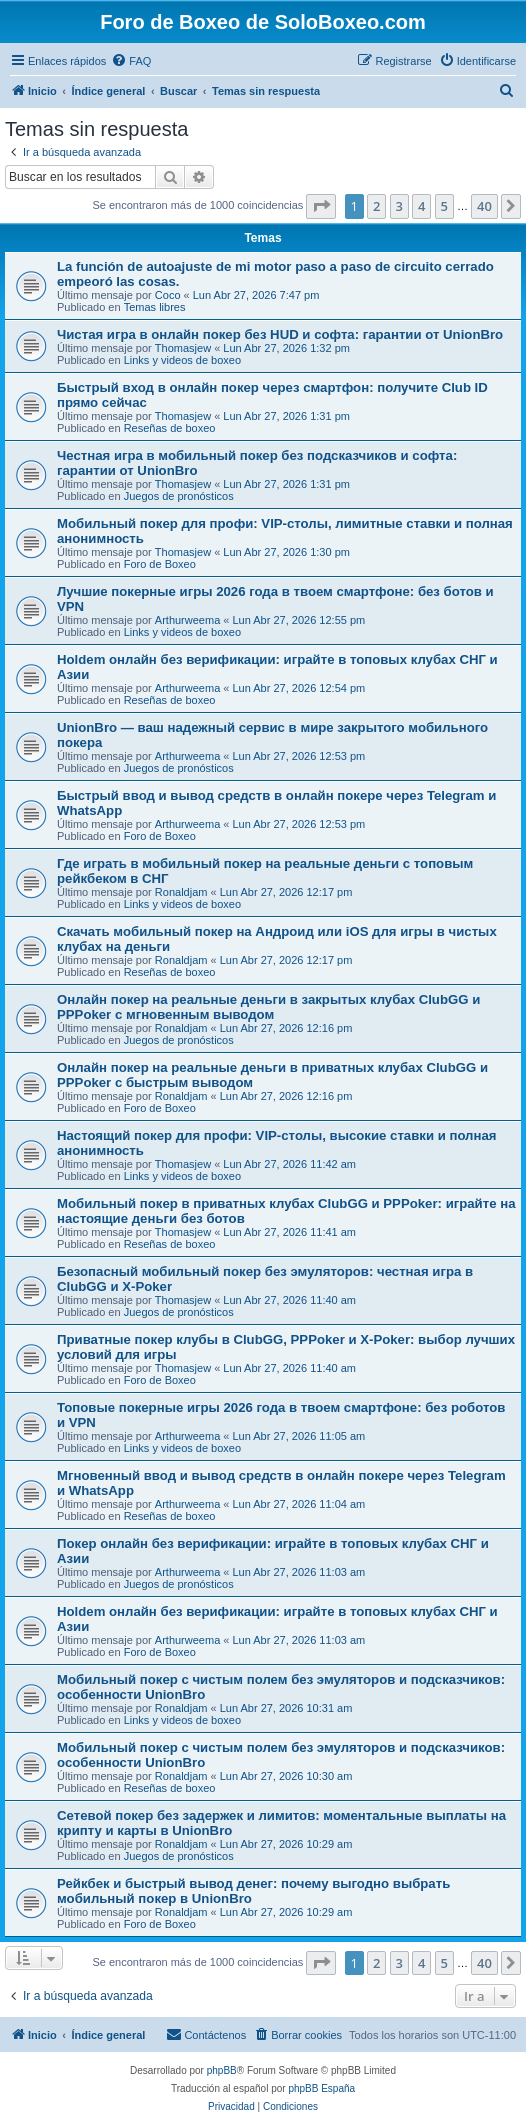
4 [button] (421, 206)
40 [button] (484, 206)
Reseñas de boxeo (170, 428)
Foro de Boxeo (160, 564)
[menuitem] (131, 61)
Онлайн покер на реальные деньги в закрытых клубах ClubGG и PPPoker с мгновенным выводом (268, 1007)
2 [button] (376, 206)
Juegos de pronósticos (179, 496)
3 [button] (399, 206)
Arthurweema (187, 620)
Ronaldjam (181, 892)
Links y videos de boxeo (182, 360)
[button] (321, 206)
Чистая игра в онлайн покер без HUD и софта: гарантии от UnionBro (280, 334)
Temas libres (155, 307)
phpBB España (321, 2088)
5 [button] (444, 206)
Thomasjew (183, 348)
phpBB (222, 2070)
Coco (168, 295)
